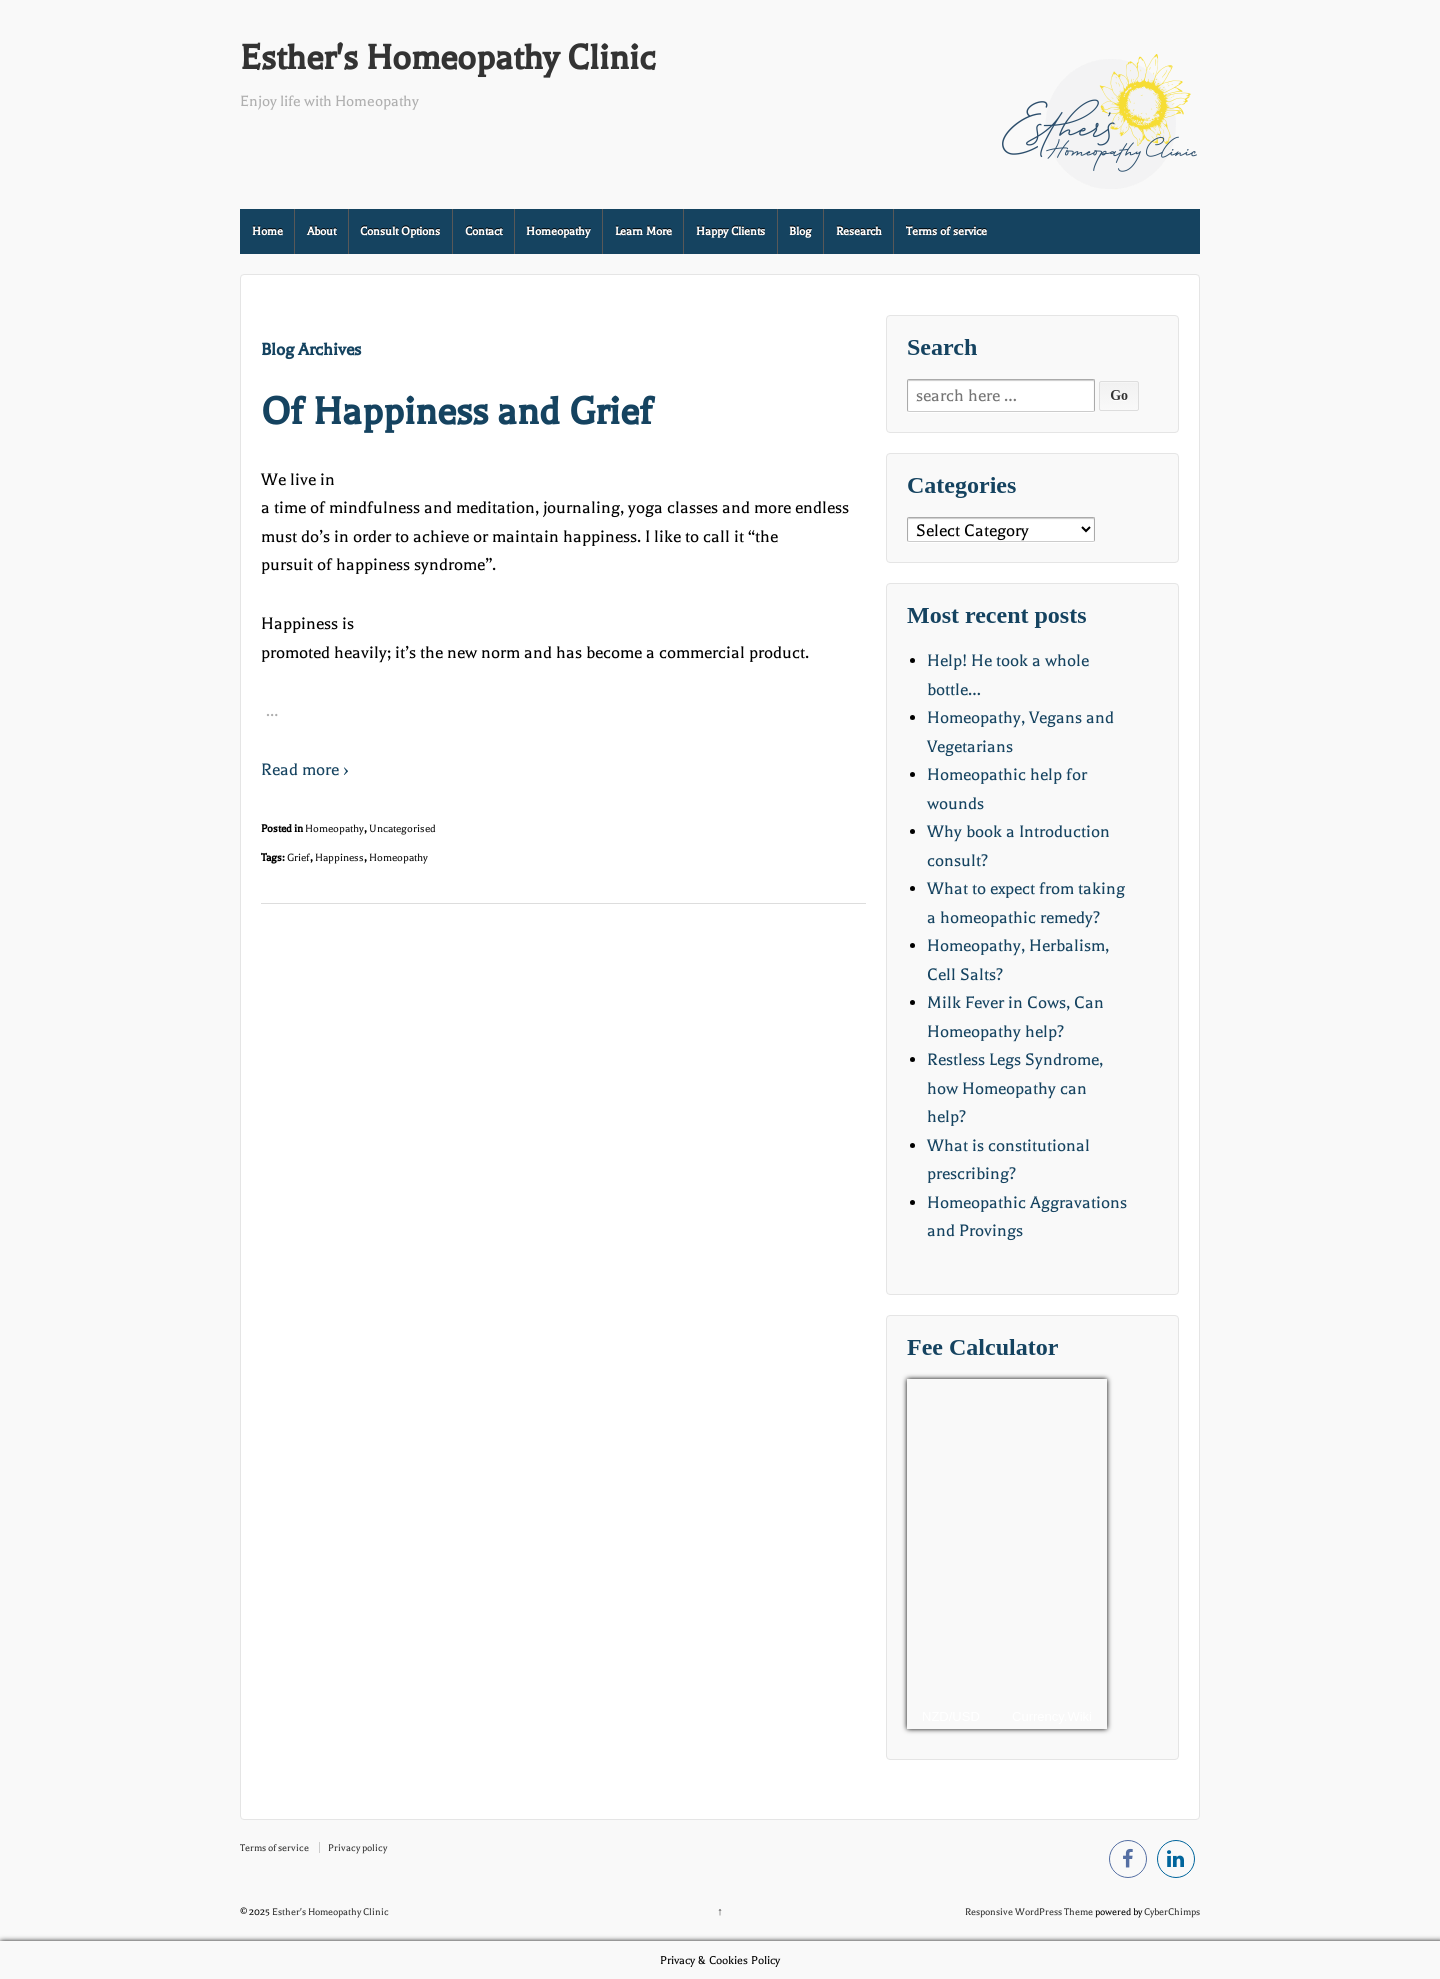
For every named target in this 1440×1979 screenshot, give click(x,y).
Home (267, 231)
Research (859, 231)
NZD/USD (951, 1716)
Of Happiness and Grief (457, 411)
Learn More (643, 231)
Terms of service (946, 231)
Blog (800, 231)
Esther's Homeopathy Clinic (447, 58)
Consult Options (400, 231)
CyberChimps (1172, 1911)
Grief (298, 857)
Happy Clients (730, 231)
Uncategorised (402, 828)
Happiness (339, 857)
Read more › (305, 769)
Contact (483, 231)
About (321, 231)
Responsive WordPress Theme (1029, 1911)
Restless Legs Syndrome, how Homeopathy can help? (1015, 1088)
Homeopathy (558, 231)
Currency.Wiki (1052, 1716)
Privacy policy (357, 1847)
